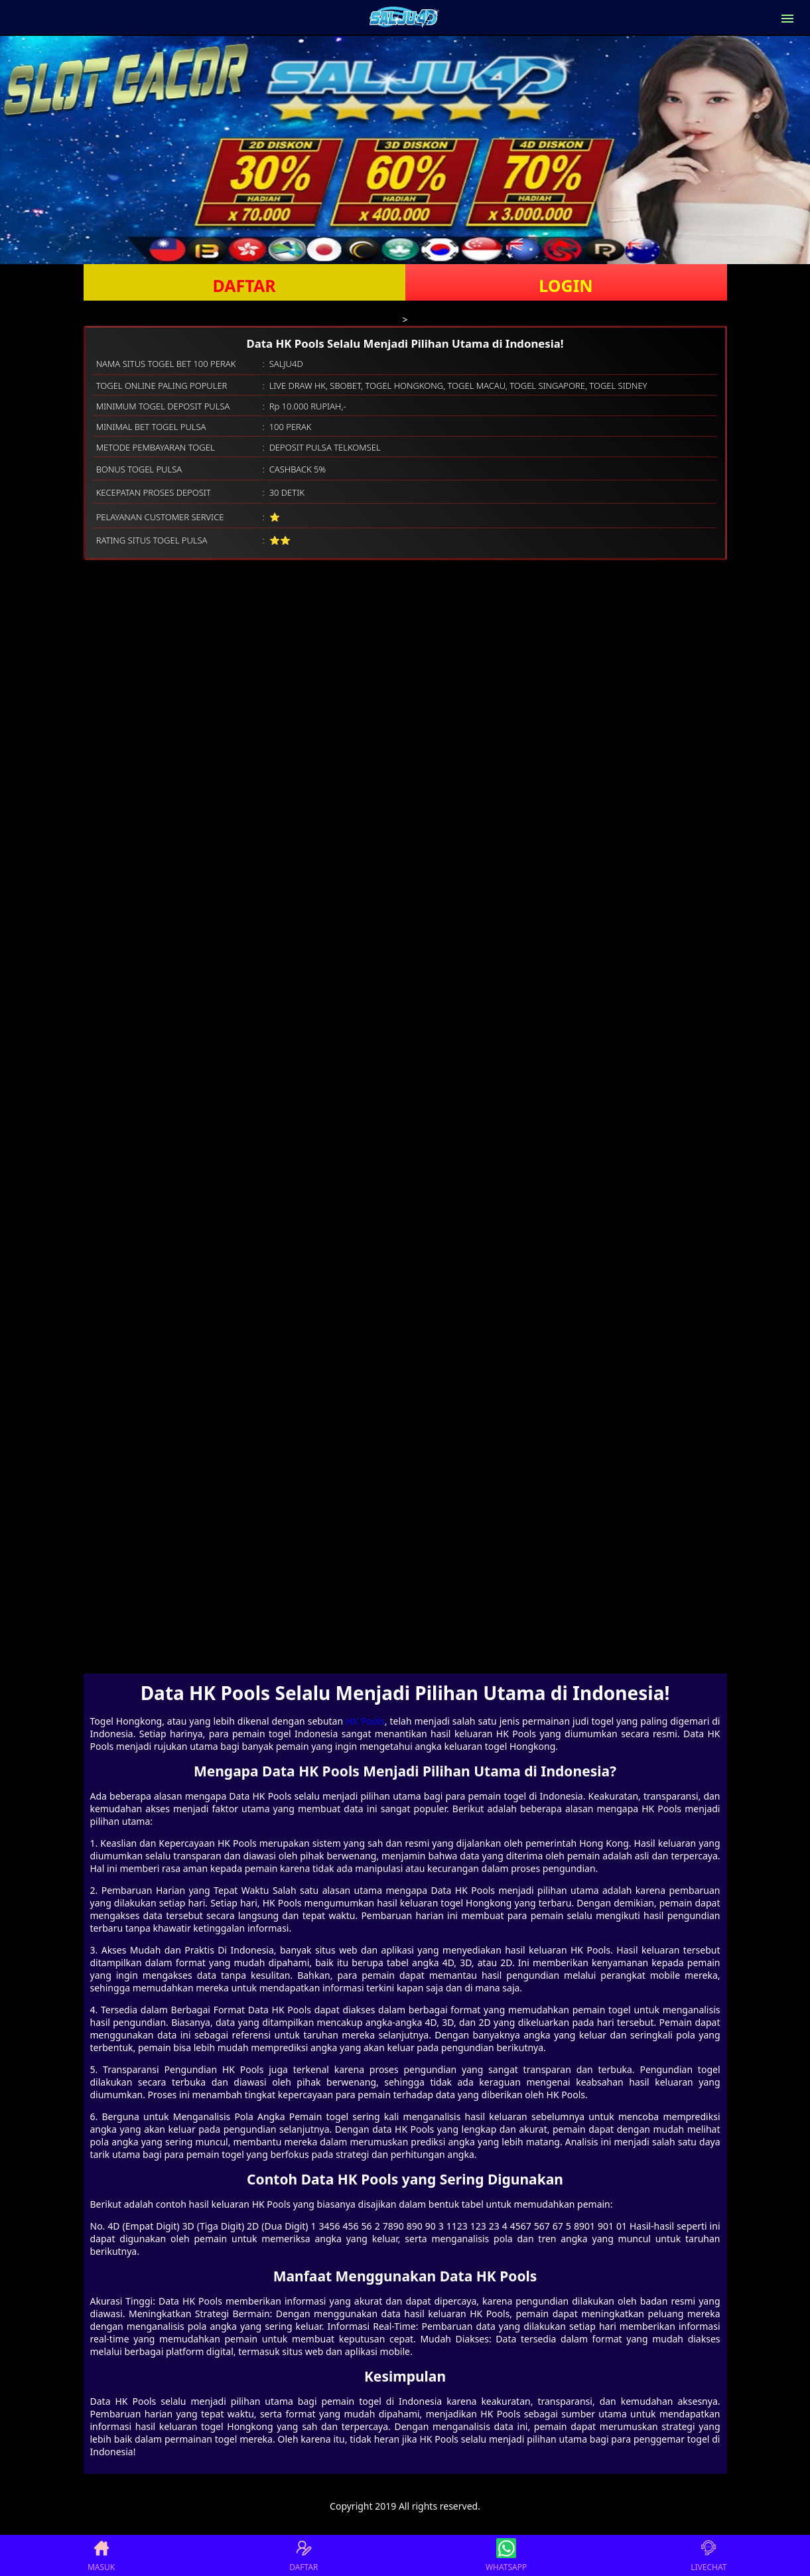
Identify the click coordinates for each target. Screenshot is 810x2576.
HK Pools (365, 1721)
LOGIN (565, 285)
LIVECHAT (708, 2555)
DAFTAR (243, 285)
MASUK (101, 2555)
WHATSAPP (506, 2555)
